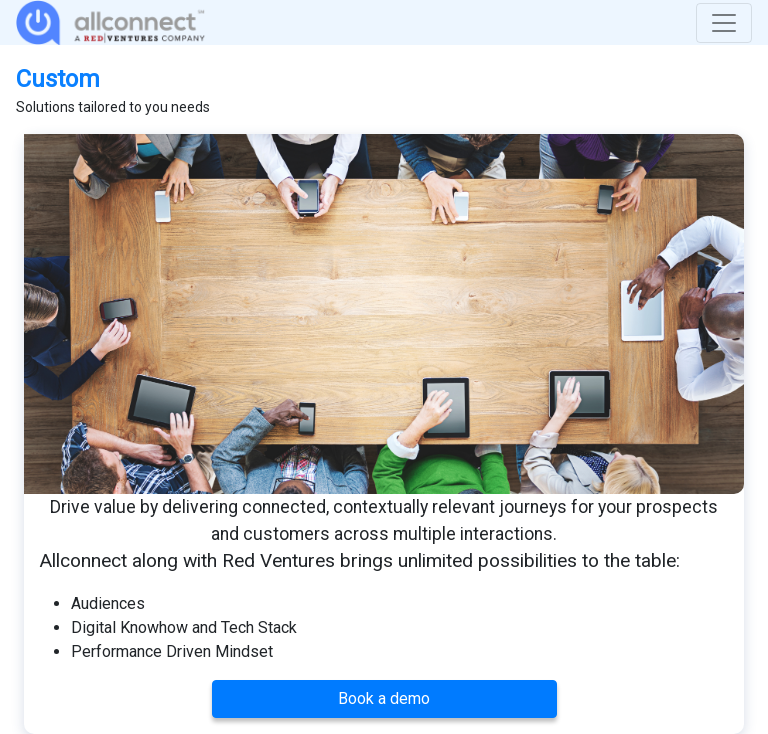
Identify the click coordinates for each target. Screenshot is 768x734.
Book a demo (384, 698)
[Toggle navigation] (724, 23)
